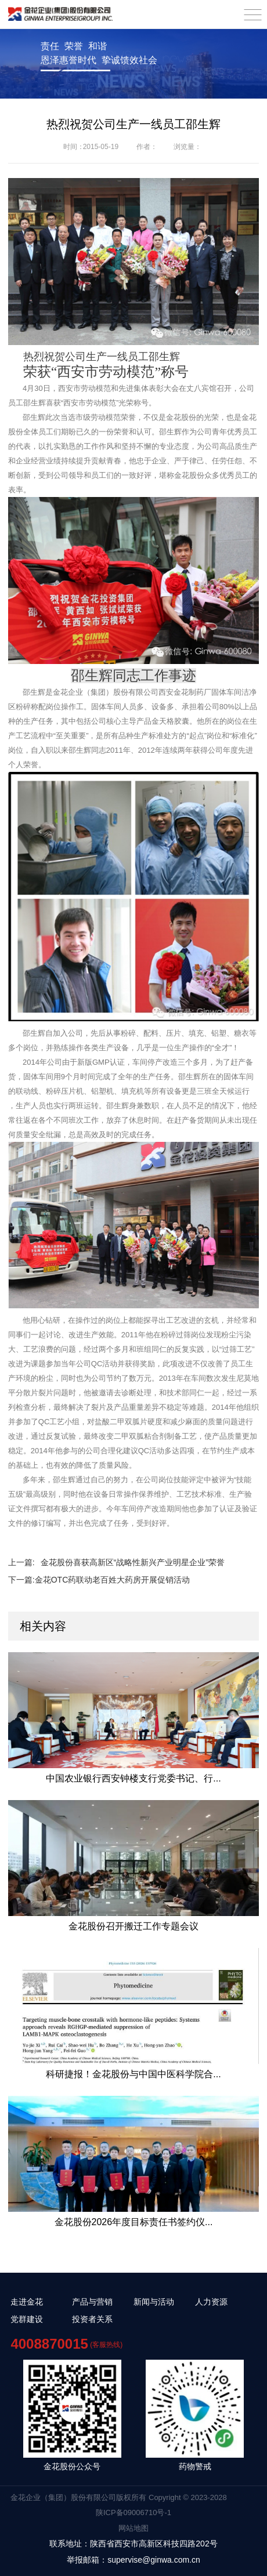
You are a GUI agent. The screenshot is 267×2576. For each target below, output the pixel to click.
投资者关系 (92, 2319)
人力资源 (211, 2301)
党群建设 (26, 2319)
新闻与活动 (154, 2301)
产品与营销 (92, 2301)
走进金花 (26, 2301)
